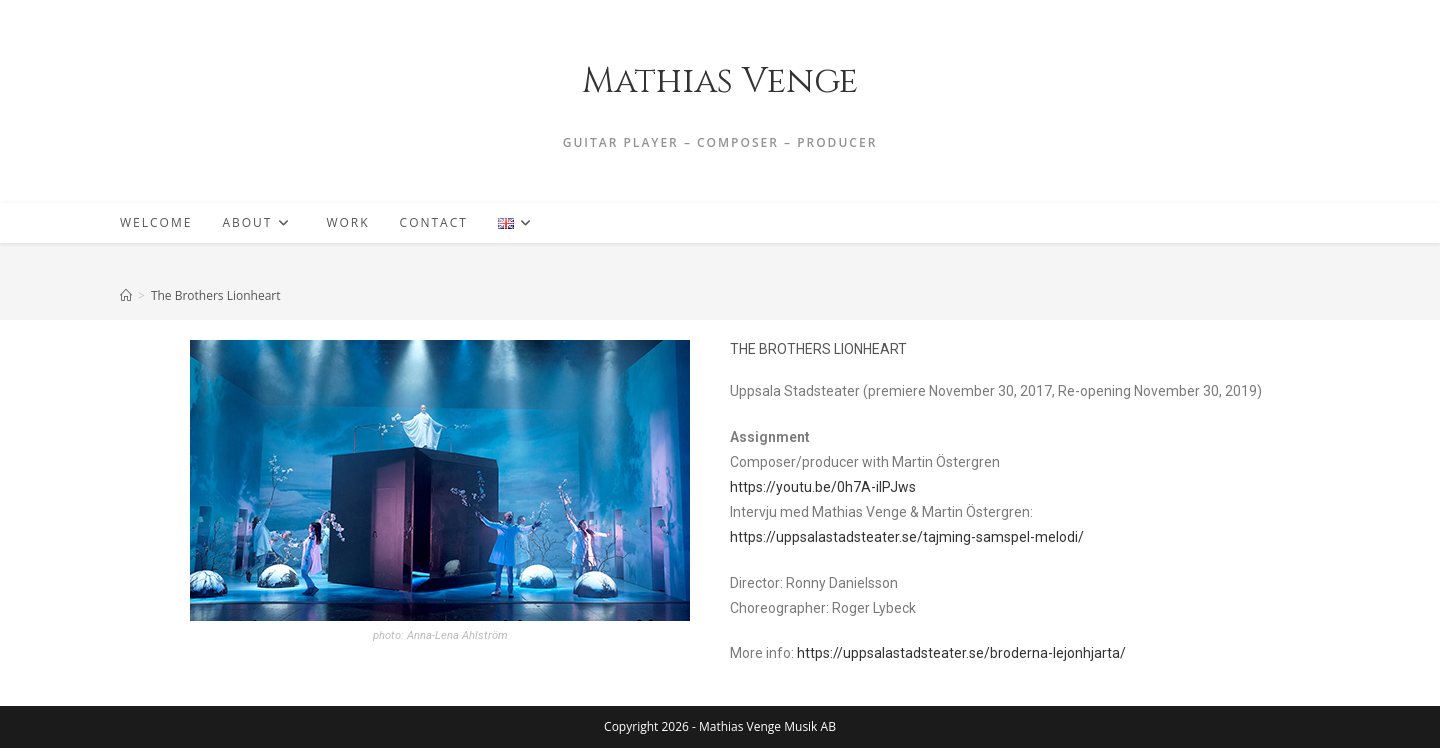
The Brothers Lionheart (216, 295)
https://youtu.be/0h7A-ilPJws (823, 487)
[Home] (126, 295)
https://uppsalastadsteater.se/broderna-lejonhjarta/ (961, 653)
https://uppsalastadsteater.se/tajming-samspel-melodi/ (907, 537)
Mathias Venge (720, 81)
